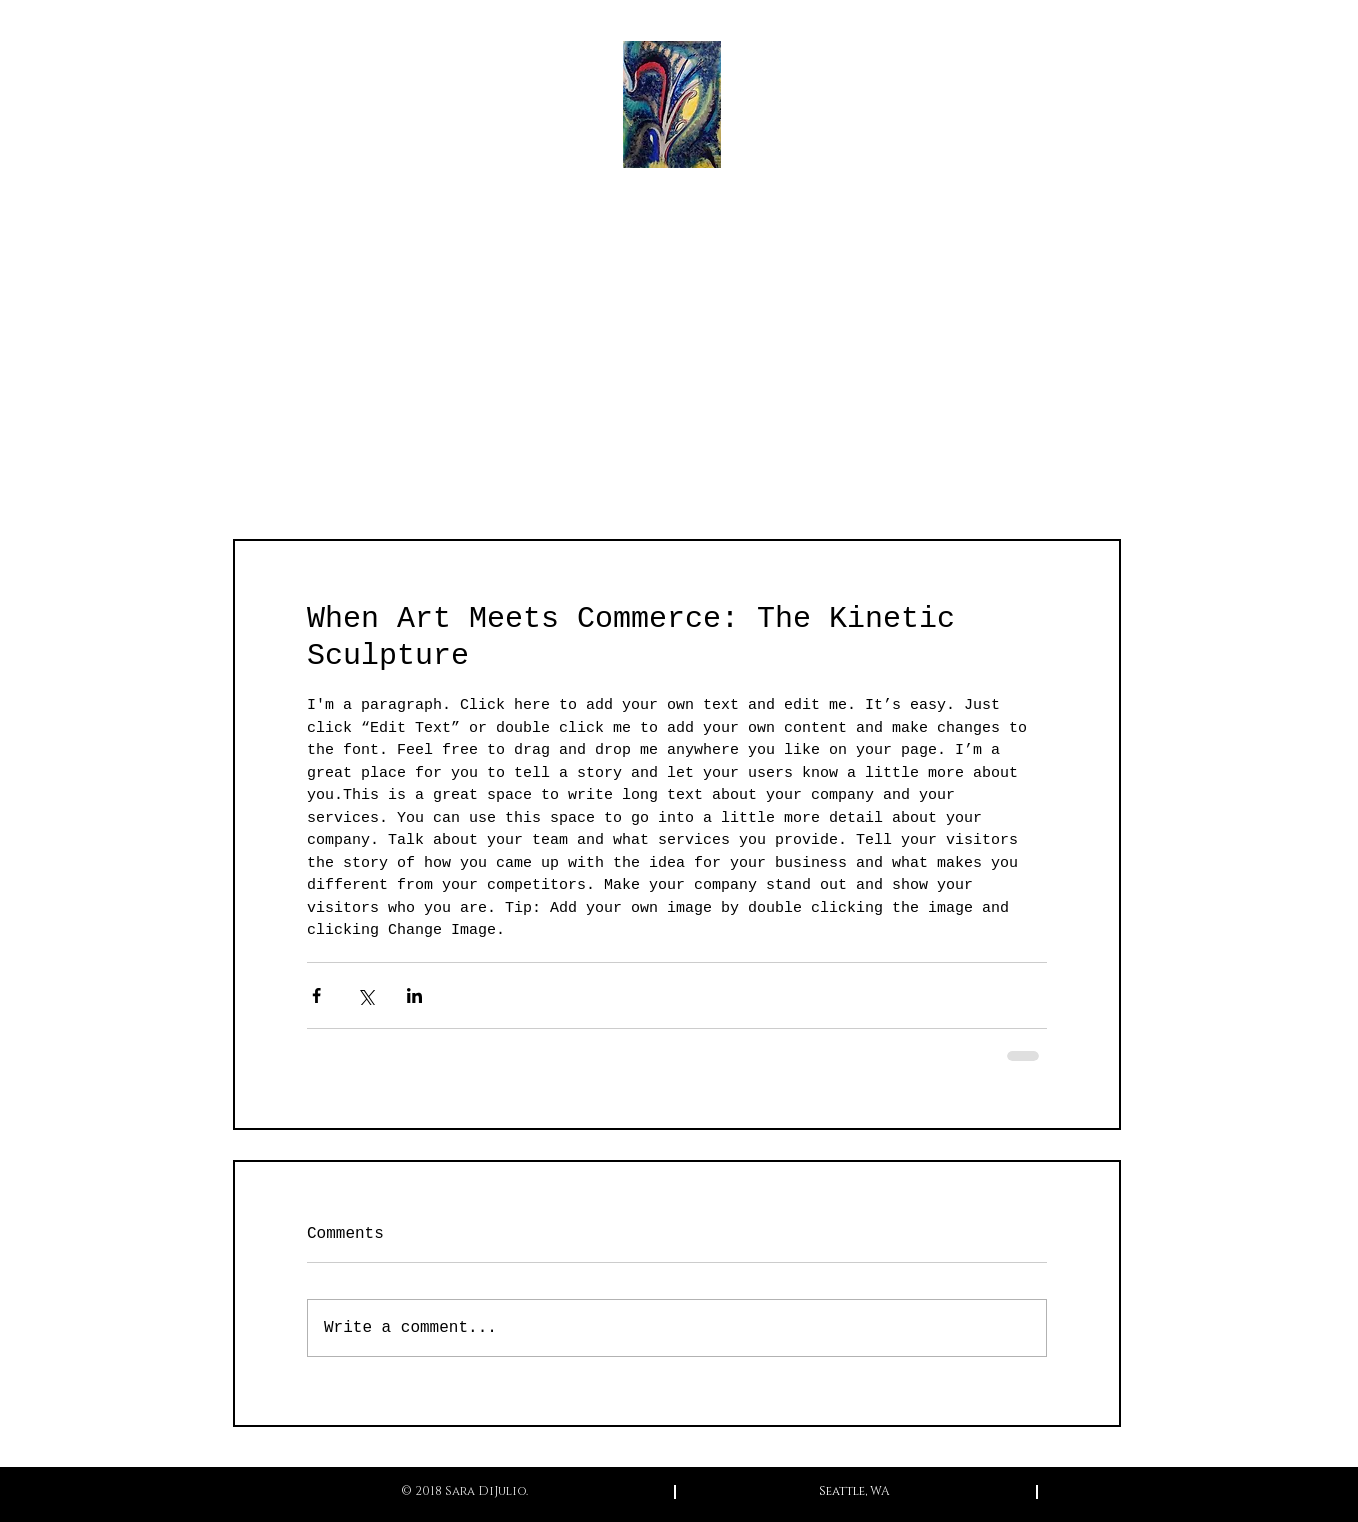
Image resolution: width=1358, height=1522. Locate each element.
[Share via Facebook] (316, 995)
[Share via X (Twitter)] (365, 995)
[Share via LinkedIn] (414, 995)
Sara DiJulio (678, 233)
